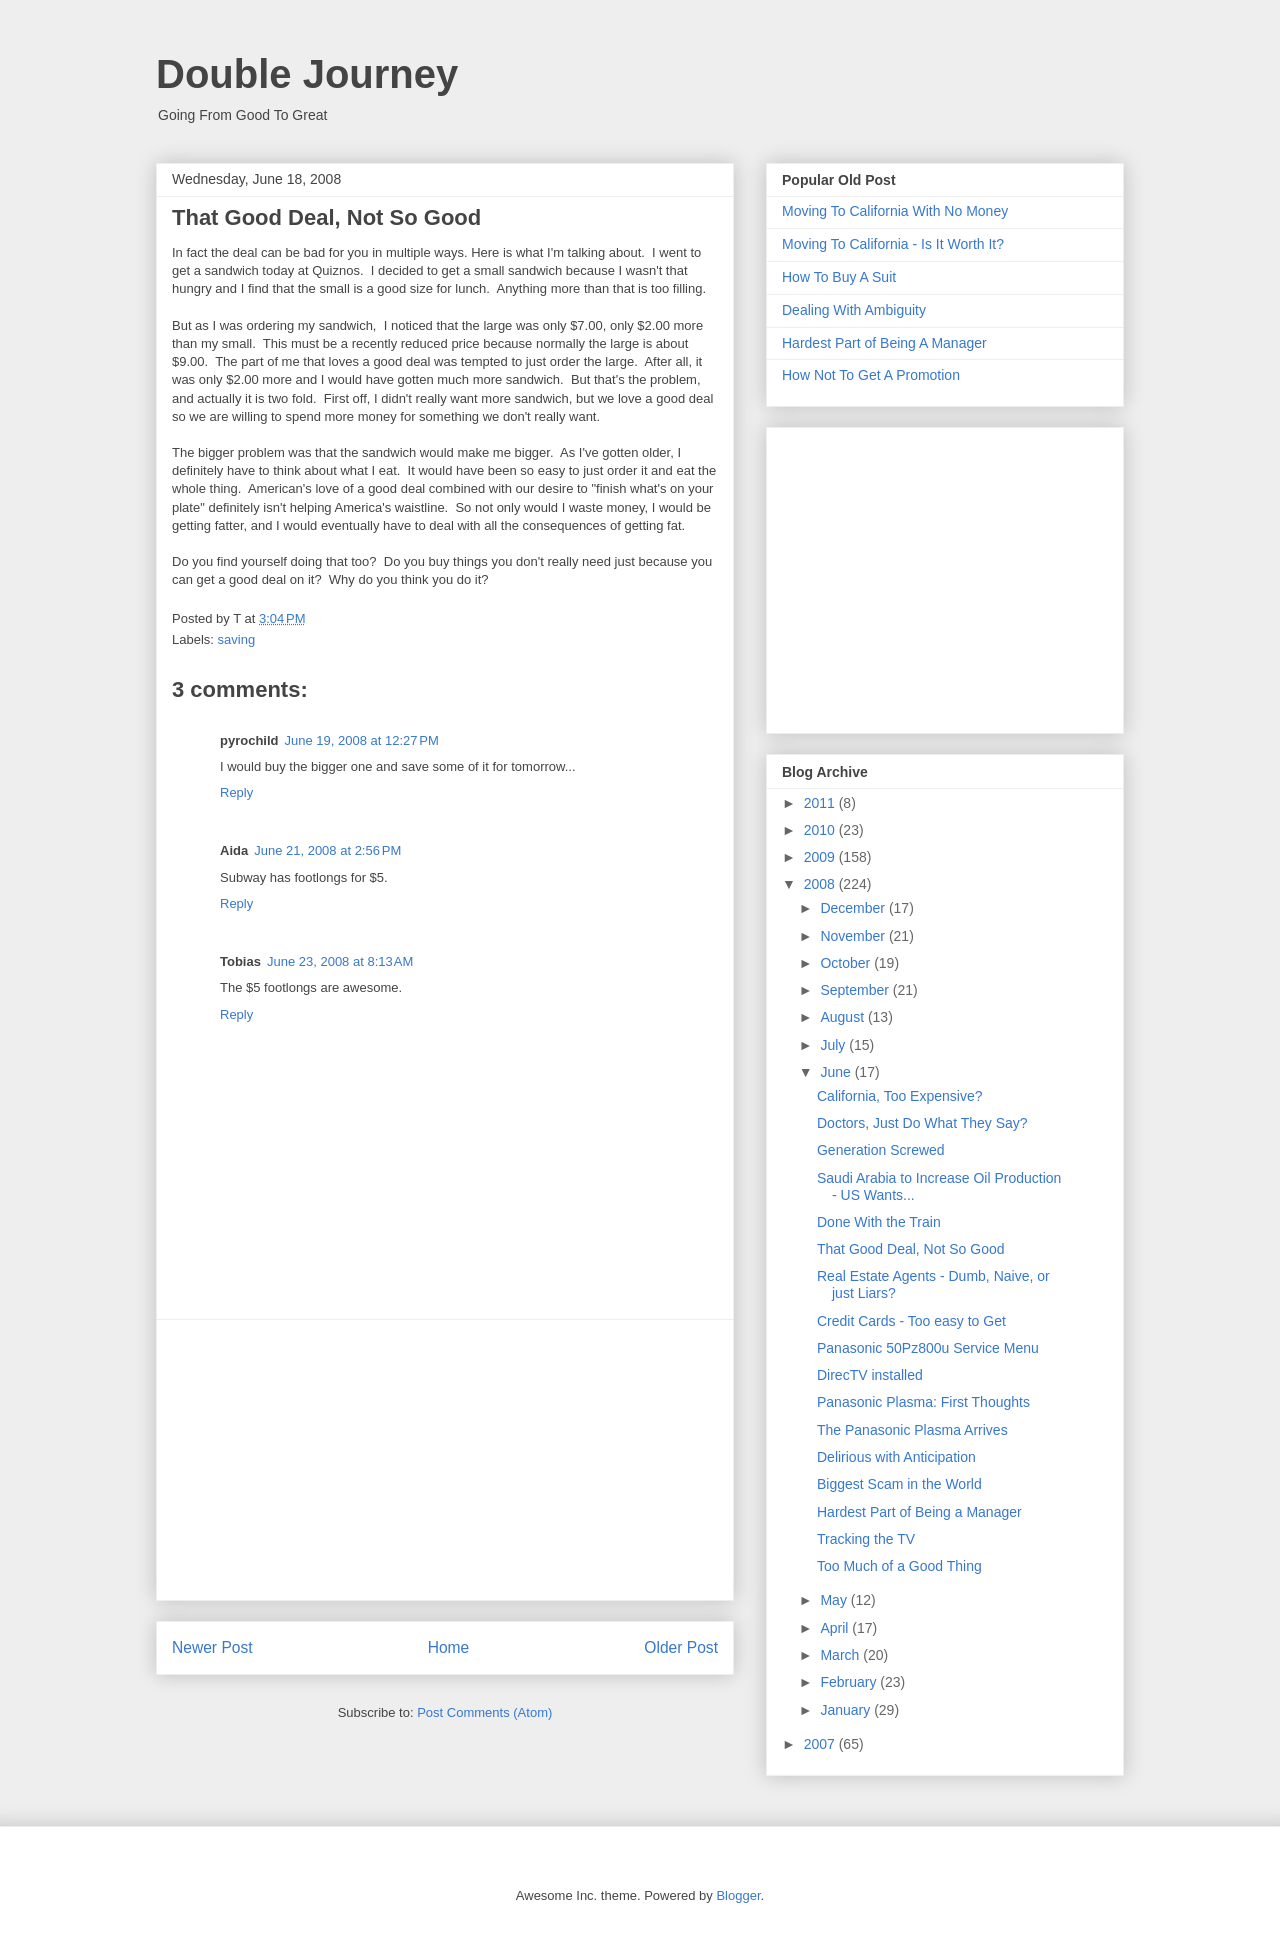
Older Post (681, 1647)
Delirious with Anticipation (896, 1457)
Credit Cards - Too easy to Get (911, 1321)
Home (449, 1647)
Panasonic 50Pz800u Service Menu (928, 1348)
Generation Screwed (881, 1150)
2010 (821, 830)
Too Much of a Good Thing (899, 1566)
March (841, 1655)
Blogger (738, 1895)
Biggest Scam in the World (899, 1484)
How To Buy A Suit (839, 277)
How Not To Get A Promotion (871, 375)
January (847, 1710)
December (854, 908)
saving (237, 639)
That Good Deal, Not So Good (911, 1249)
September (856, 990)
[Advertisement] (445, 1460)
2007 (821, 1744)
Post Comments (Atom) (484, 1712)
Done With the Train (879, 1222)
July (834, 1045)
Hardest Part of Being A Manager (884, 343)
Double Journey (307, 74)
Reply (236, 792)
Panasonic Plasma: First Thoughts (923, 1402)
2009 (821, 857)
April (836, 1628)
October (847, 963)
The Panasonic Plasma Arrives (912, 1430)
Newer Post (212, 1647)
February (850, 1682)
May (835, 1600)
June (837, 1072)
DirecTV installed (870, 1375)
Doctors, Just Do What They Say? (922, 1123)
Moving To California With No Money (895, 211)
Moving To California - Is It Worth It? (893, 244)
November (854, 936)
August (843, 1017)
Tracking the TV (866, 1539)
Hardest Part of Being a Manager (919, 1512)
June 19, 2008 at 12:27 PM (362, 740)
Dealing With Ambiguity (854, 310)
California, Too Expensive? (900, 1096)
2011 (821, 803)
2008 (821, 884)
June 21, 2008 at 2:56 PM (327, 850)
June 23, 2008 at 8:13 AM (340, 961)
